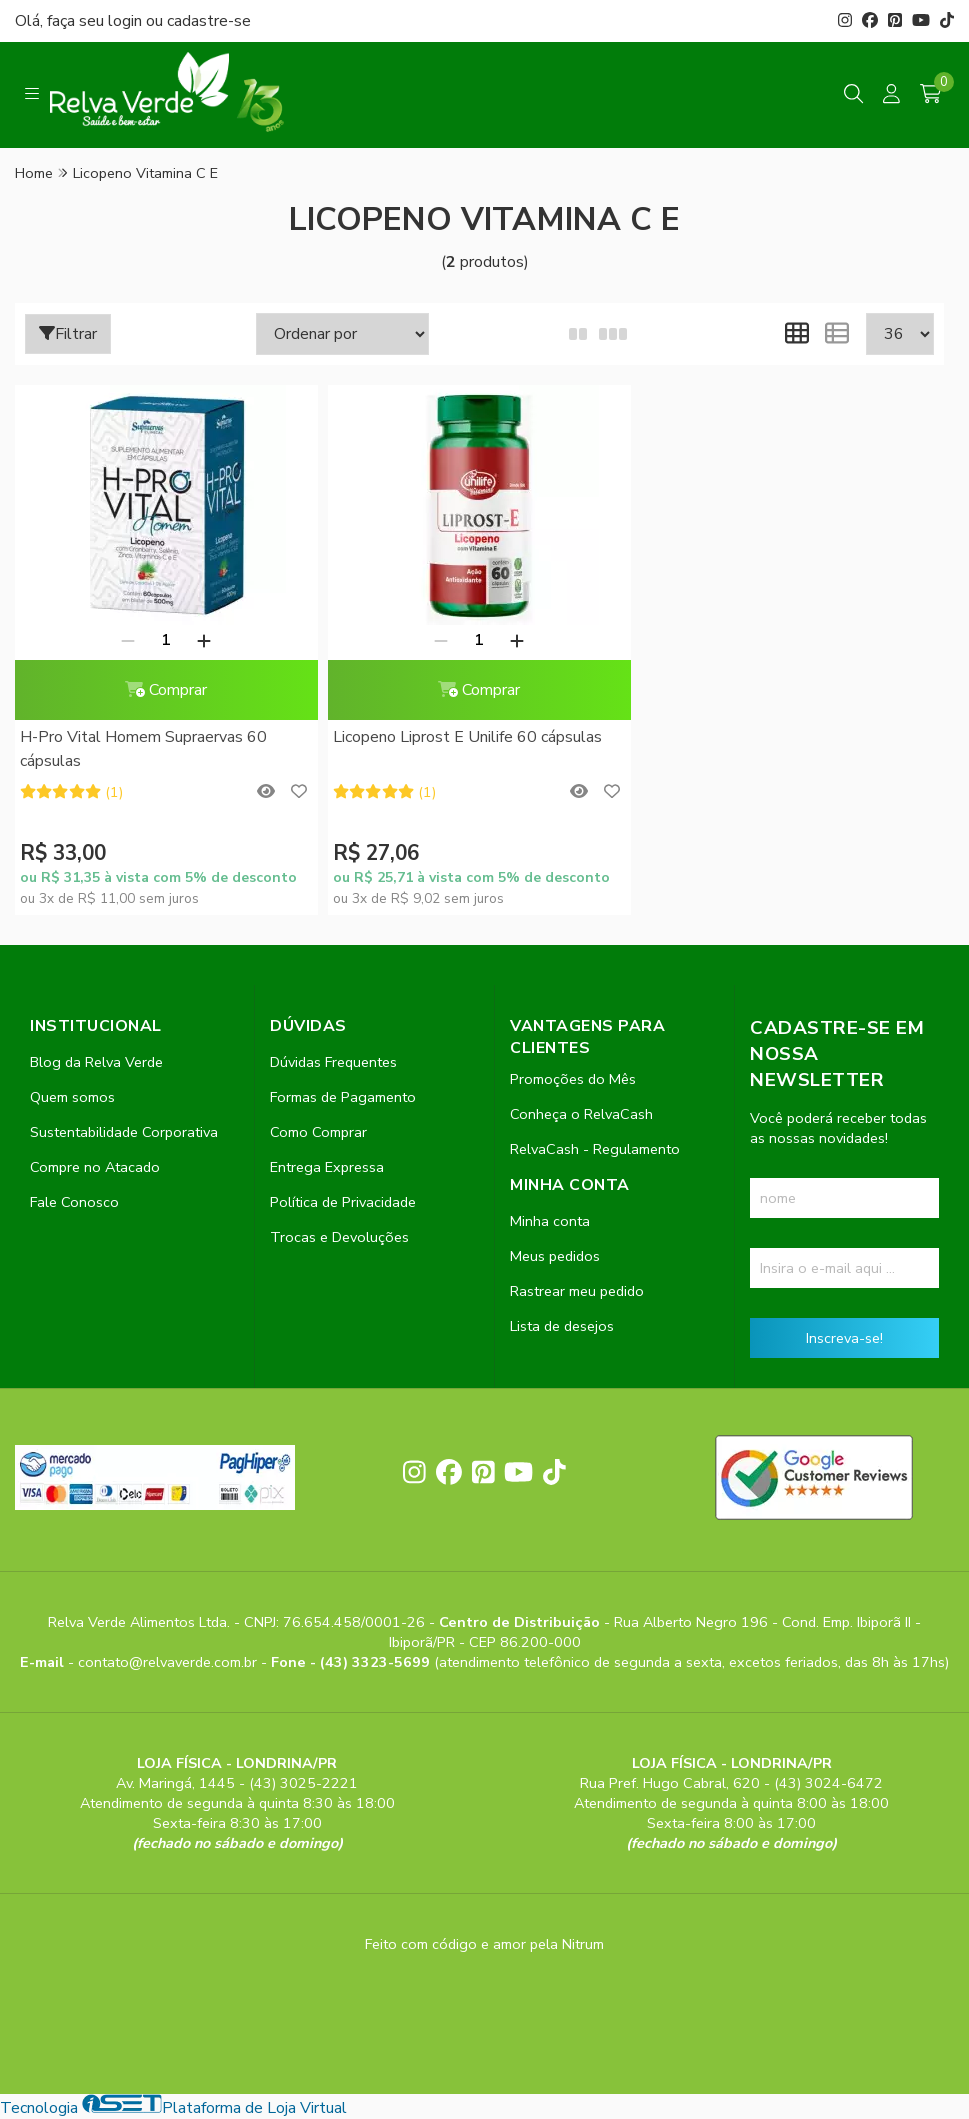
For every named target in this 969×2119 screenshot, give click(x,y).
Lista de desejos (562, 1326)
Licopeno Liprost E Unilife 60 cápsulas (467, 737)
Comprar (166, 690)
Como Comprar (318, 1132)
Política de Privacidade (343, 1202)
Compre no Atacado (95, 1167)
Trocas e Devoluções (339, 1237)
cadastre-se (209, 21)
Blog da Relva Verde (96, 1062)
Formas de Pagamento (343, 1097)
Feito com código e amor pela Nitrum (484, 1944)
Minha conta (550, 1221)
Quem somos (72, 1097)
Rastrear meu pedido (577, 1291)
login (127, 21)
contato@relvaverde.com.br (169, 1662)
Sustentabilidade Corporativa (124, 1132)
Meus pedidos (555, 1256)
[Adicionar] (204, 640)
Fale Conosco (74, 1202)
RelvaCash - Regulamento (595, 1149)
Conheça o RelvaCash (581, 1114)
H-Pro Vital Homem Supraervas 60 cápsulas (143, 749)
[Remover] (128, 640)
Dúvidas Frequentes (333, 1062)
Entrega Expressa (327, 1167)
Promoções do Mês (573, 1079)
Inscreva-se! (844, 1338)
